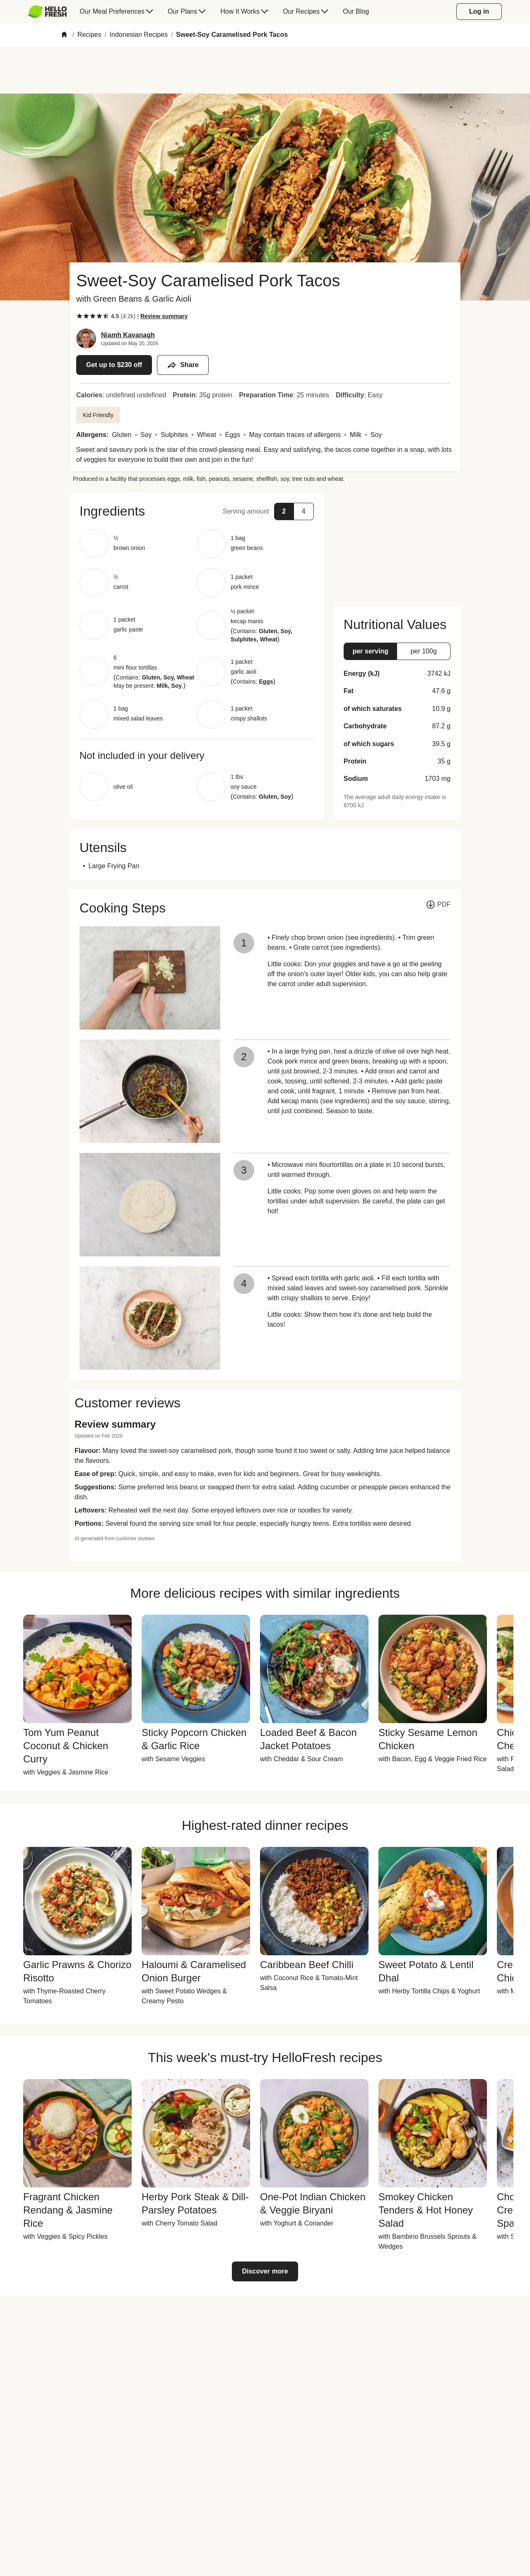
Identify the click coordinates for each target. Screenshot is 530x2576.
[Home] (64, 35)
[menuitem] (50, 11)
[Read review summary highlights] (164, 316)
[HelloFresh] (47, 11)
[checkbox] (79, 316)
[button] (197, 511)
